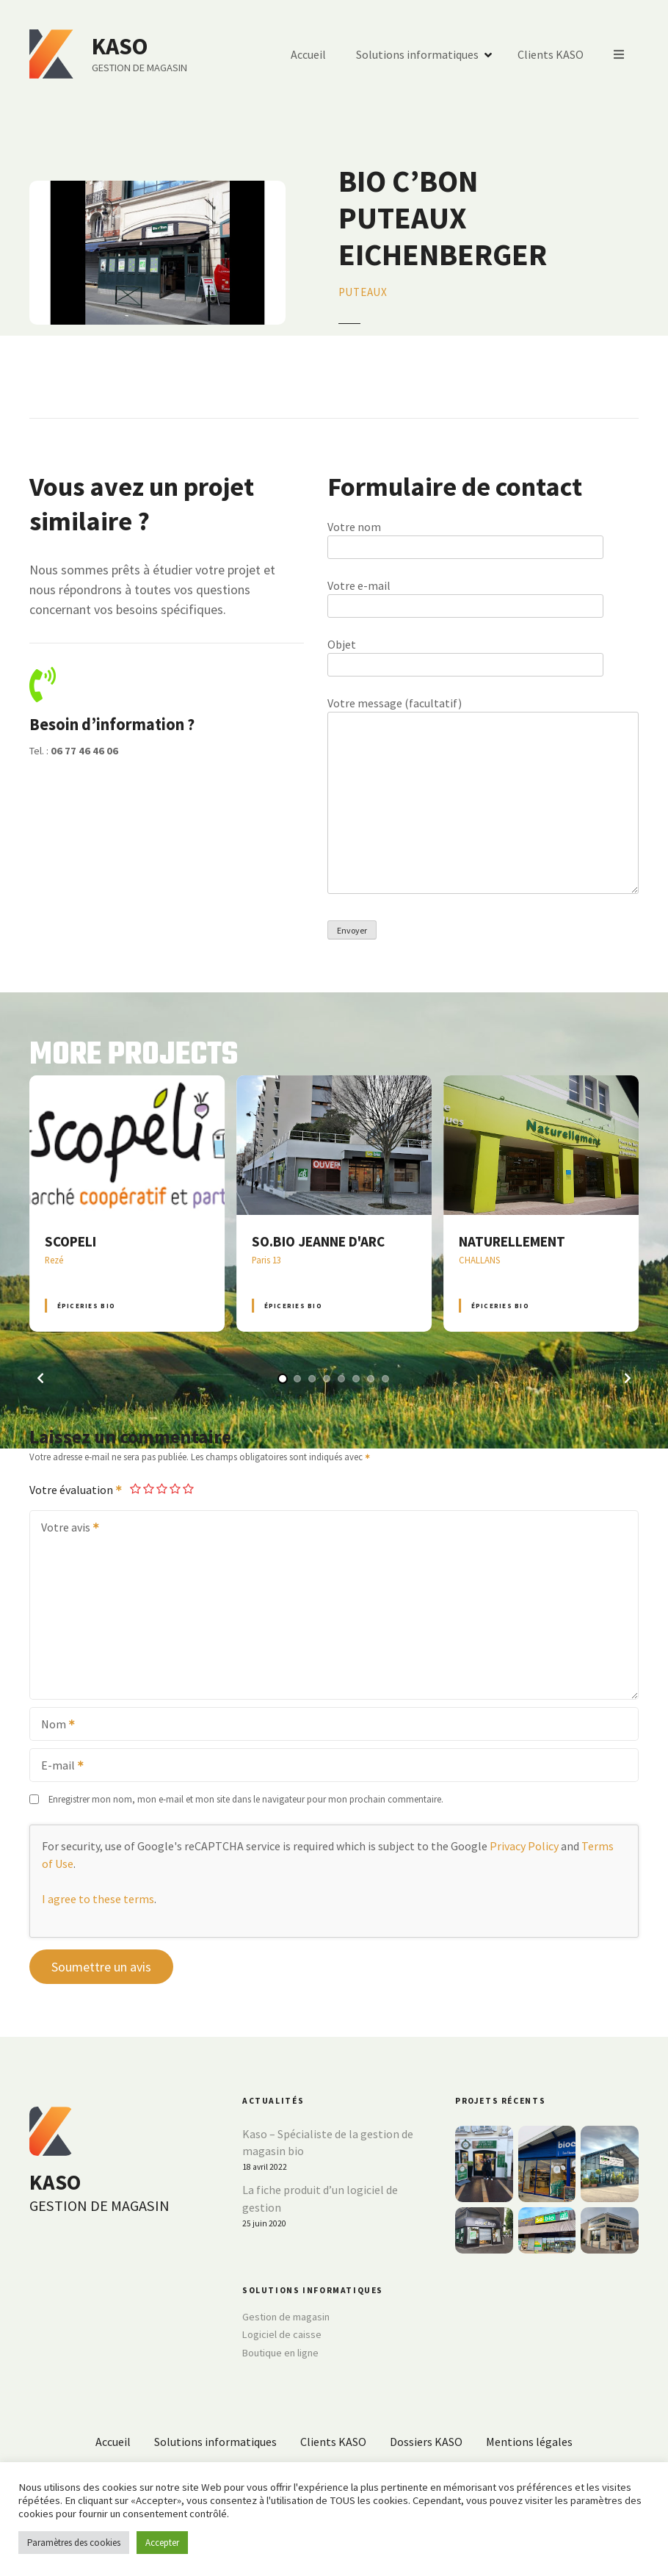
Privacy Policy (524, 1846)
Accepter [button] (162, 2542)
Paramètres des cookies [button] (73, 2542)
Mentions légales (529, 2441)
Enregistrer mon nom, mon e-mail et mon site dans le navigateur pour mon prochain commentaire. (245, 1799)
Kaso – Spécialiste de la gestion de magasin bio (327, 2142)
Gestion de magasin (286, 2316)
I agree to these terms (98, 1898)
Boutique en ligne (280, 2352)
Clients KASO (551, 54)
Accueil (308, 54)
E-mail (57, 1766)
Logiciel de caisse (282, 2334)
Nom (53, 1725)
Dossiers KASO (426, 2441)
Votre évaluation (76, 1489)
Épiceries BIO (86, 1306)
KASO (120, 46)
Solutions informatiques (417, 54)
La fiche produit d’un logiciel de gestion (320, 2198)
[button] (40, 1378)
